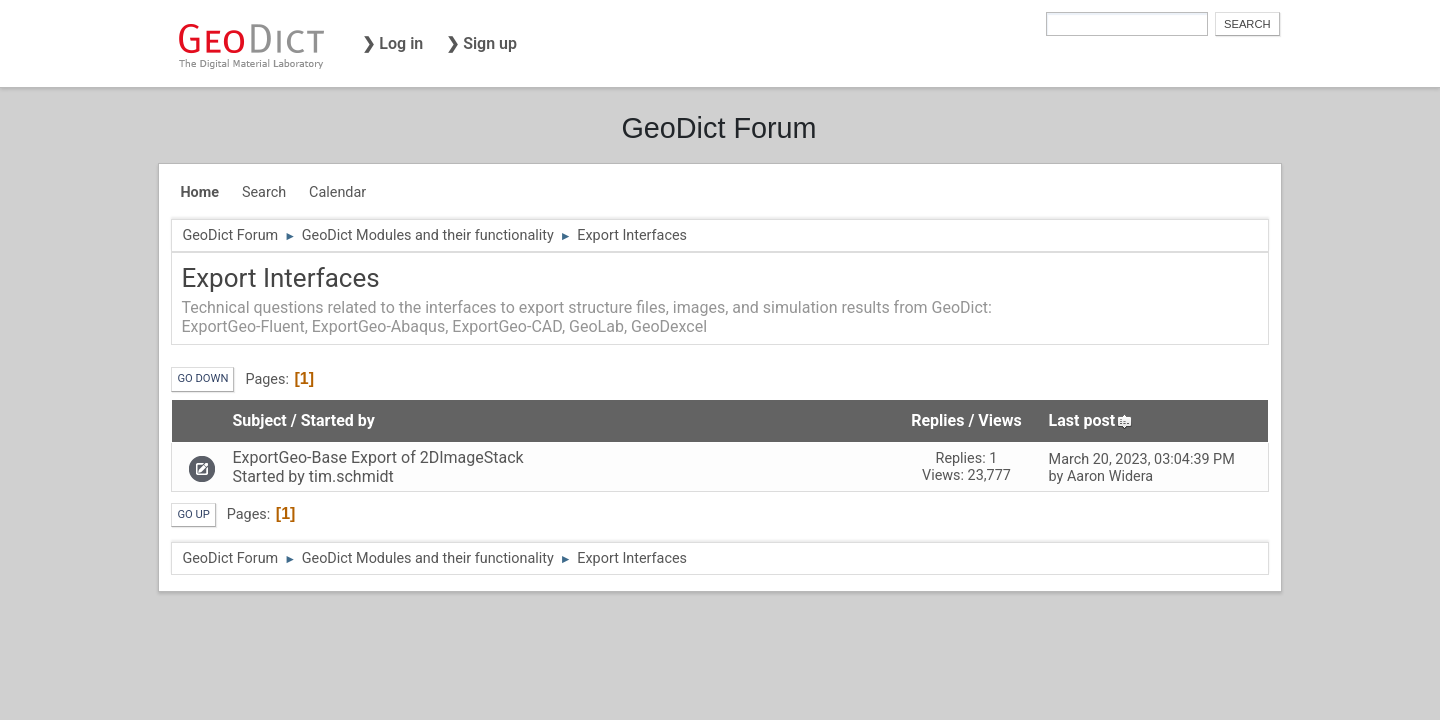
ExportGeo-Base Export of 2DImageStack (377, 457)
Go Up (193, 514)
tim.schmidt (351, 476)
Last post (1091, 420)
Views (999, 420)
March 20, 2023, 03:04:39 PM (1142, 459)
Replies (937, 420)
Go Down (202, 378)
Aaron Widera (1110, 476)
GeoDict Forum (718, 128)
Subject (259, 420)
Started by (338, 420)
